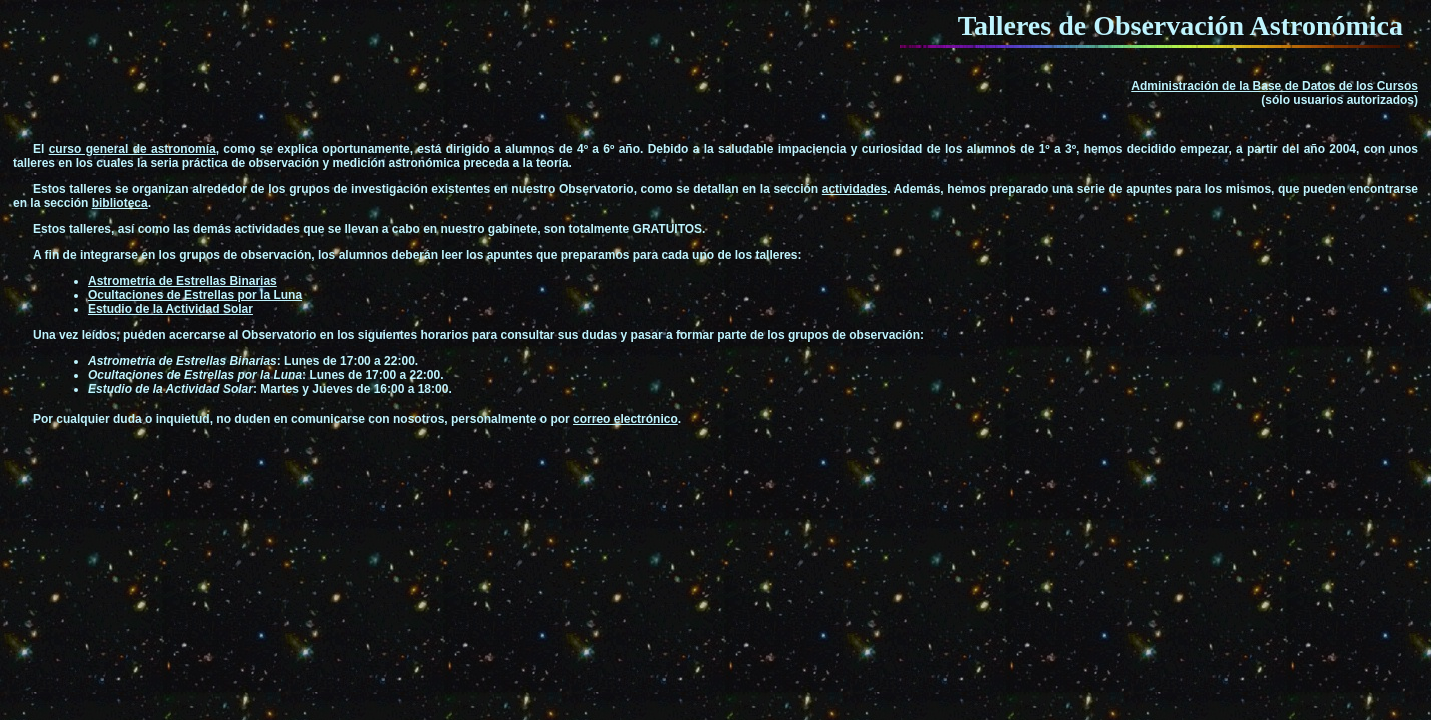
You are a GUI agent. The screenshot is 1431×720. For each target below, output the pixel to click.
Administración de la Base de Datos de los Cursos (1274, 86)
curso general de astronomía (132, 149)
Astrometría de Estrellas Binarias (182, 281)
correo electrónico (625, 419)
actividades (854, 189)
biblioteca (120, 203)
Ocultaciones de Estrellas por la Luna (195, 295)
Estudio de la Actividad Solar (170, 309)
